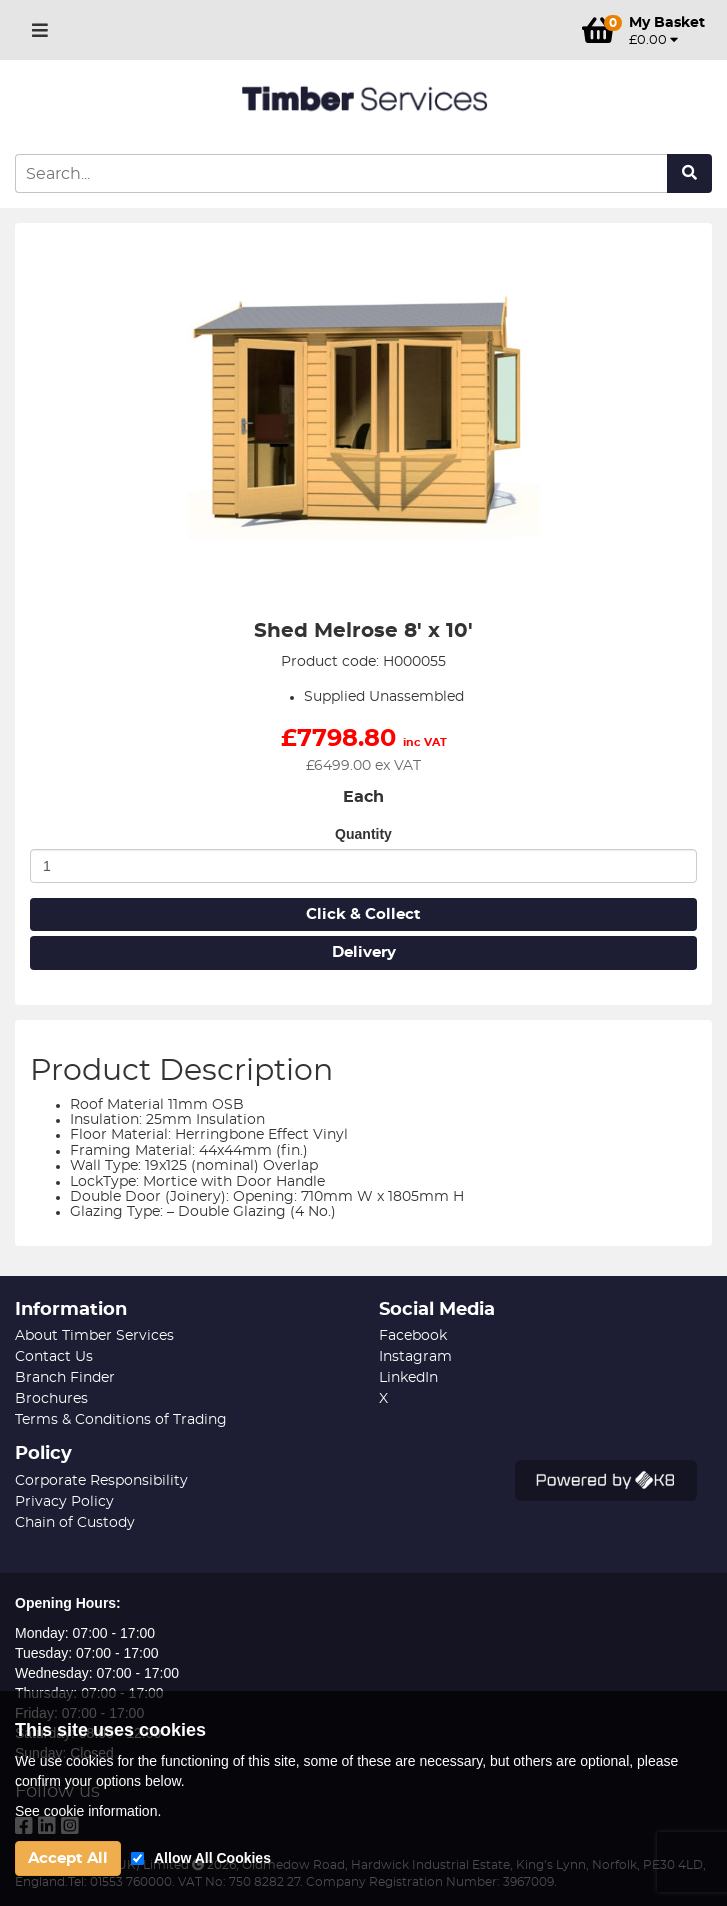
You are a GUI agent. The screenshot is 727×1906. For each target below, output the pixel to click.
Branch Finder (65, 1378)
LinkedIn (408, 1378)
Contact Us (54, 1357)
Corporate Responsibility (101, 1481)
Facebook (413, 1336)
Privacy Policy (64, 1502)
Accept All (68, 1858)
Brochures (51, 1399)
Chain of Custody (75, 1523)
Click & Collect (363, 914)
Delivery (364, 952)
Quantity (363, 834)
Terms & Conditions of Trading (121, 1420)
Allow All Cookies (212, 1858)
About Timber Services (94, 1336)
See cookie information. (88, 1811)
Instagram (415, 1357)
